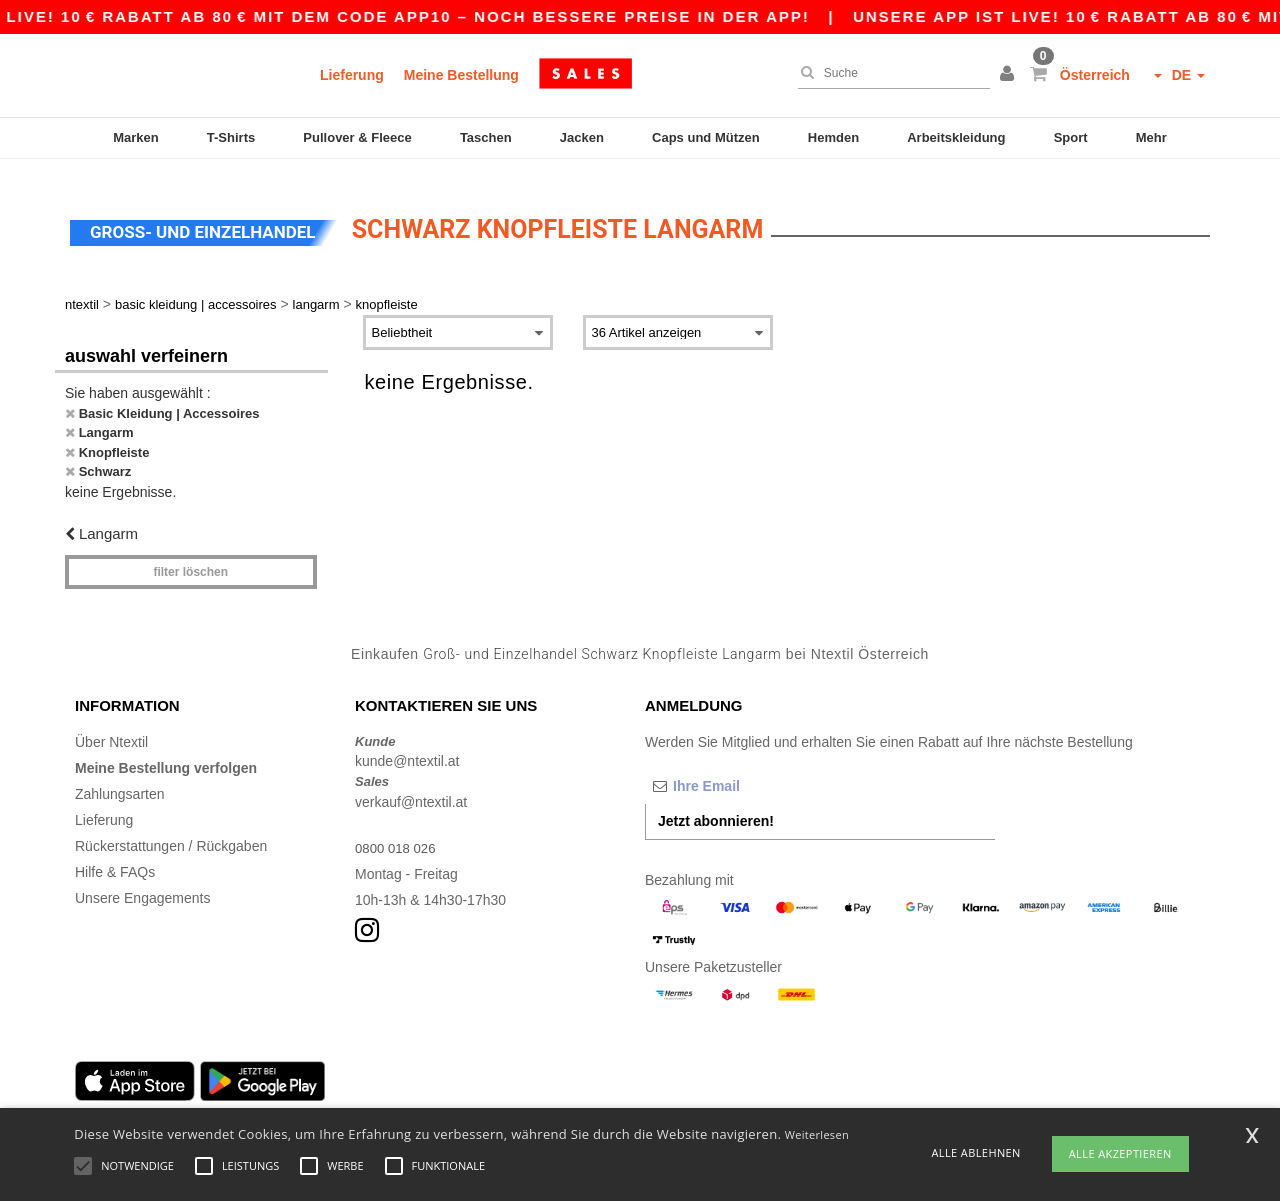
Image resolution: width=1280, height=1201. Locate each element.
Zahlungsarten (120, 777)
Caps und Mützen (706, 137)
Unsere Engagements (142, 881)
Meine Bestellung (461, 75)
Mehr (1151, 137)
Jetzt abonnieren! (716, 804)
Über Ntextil (111, 725)
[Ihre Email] (750, 769)
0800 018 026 (398, 831)
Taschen (486, 137)
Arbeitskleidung (956, 137)
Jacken (582, 137)
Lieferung (352, 75)
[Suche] (889, 73)
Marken (136, 137)
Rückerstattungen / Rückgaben (171, 829)
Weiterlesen (817, 1134)
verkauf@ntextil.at (411, 785)
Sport (1071, 137)
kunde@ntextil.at (407, 744)
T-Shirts (231, 137)
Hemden (833, 137)
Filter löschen (190, 555)
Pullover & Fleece (357, 137)
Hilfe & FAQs (115, 855)
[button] (1010, 75)
